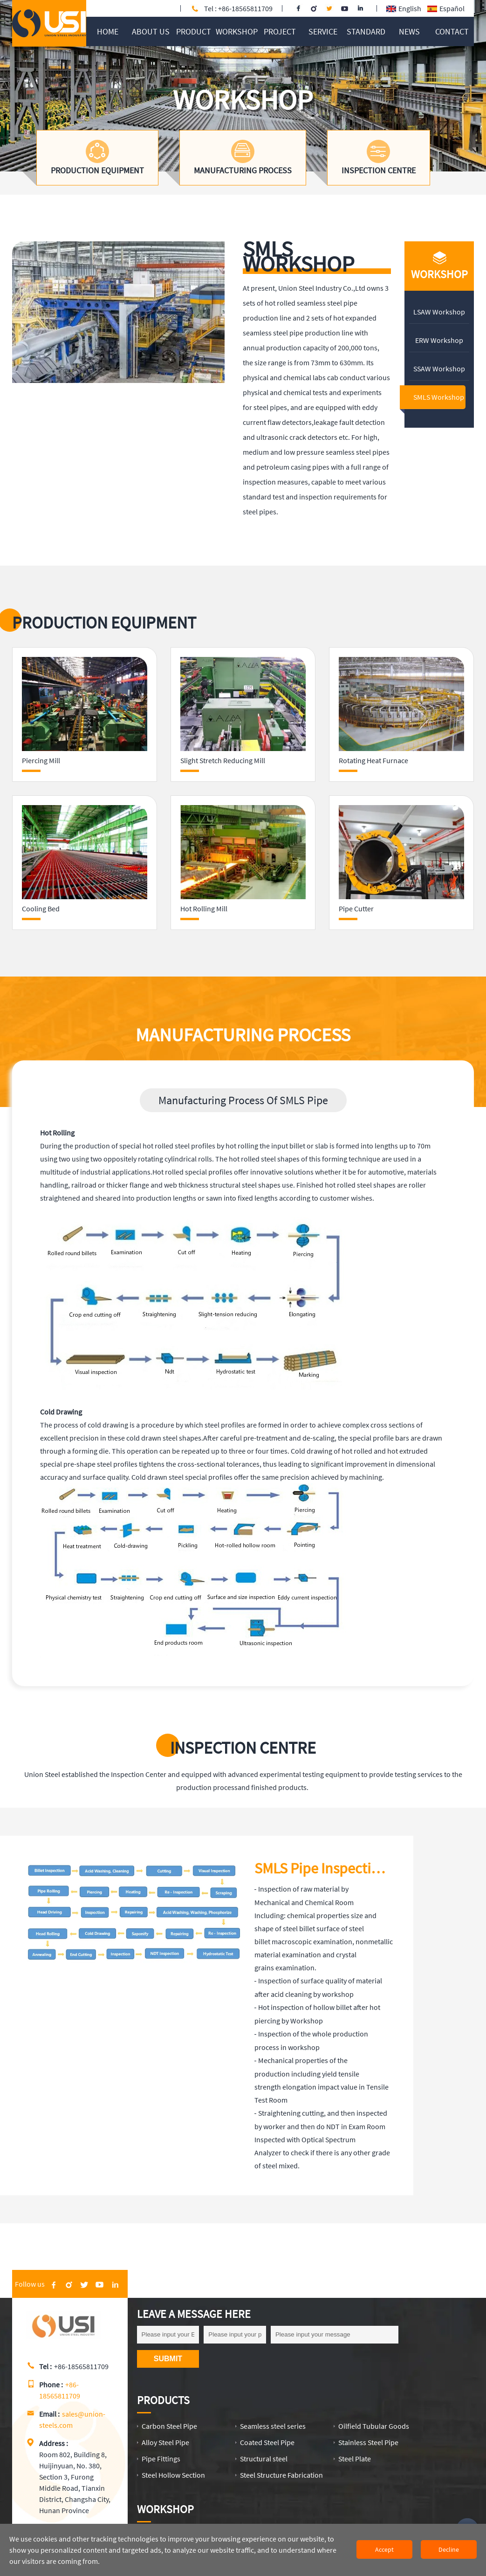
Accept (384, 2549)
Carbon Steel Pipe (169, 2426)
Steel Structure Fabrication (281, 2475)
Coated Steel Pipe (267, 2442)
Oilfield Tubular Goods (373, 2426)
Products (163, 2400)
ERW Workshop (439, 340)
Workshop (165, 2509)
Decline (448, 2549)
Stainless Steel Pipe (368, 2442)
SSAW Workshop (439, 368)
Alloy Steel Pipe (165, 2442)
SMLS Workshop (438, 397)
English (403, 8)
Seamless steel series (273, 2426)
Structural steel (263, 2458)
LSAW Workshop (439, 311)
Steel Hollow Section (173, 2475)
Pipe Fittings (161, 2458)
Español (446, 8)
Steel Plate (354, 2458)
